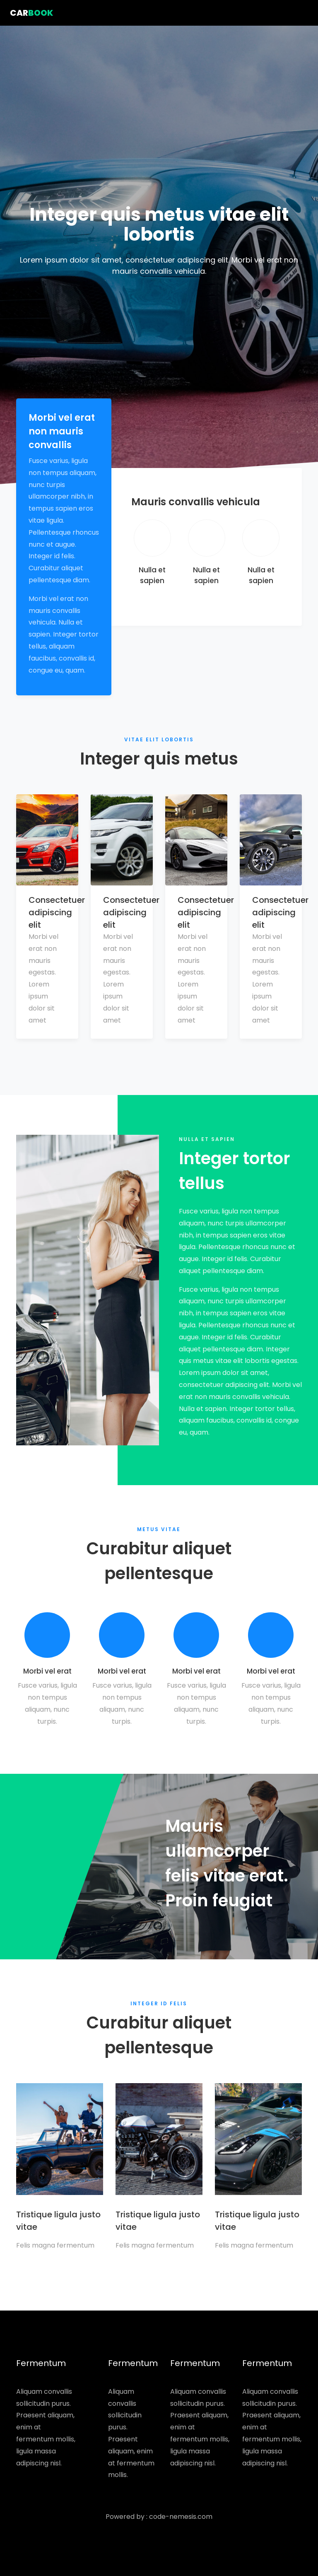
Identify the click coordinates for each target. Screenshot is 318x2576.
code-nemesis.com (180, 2516)
